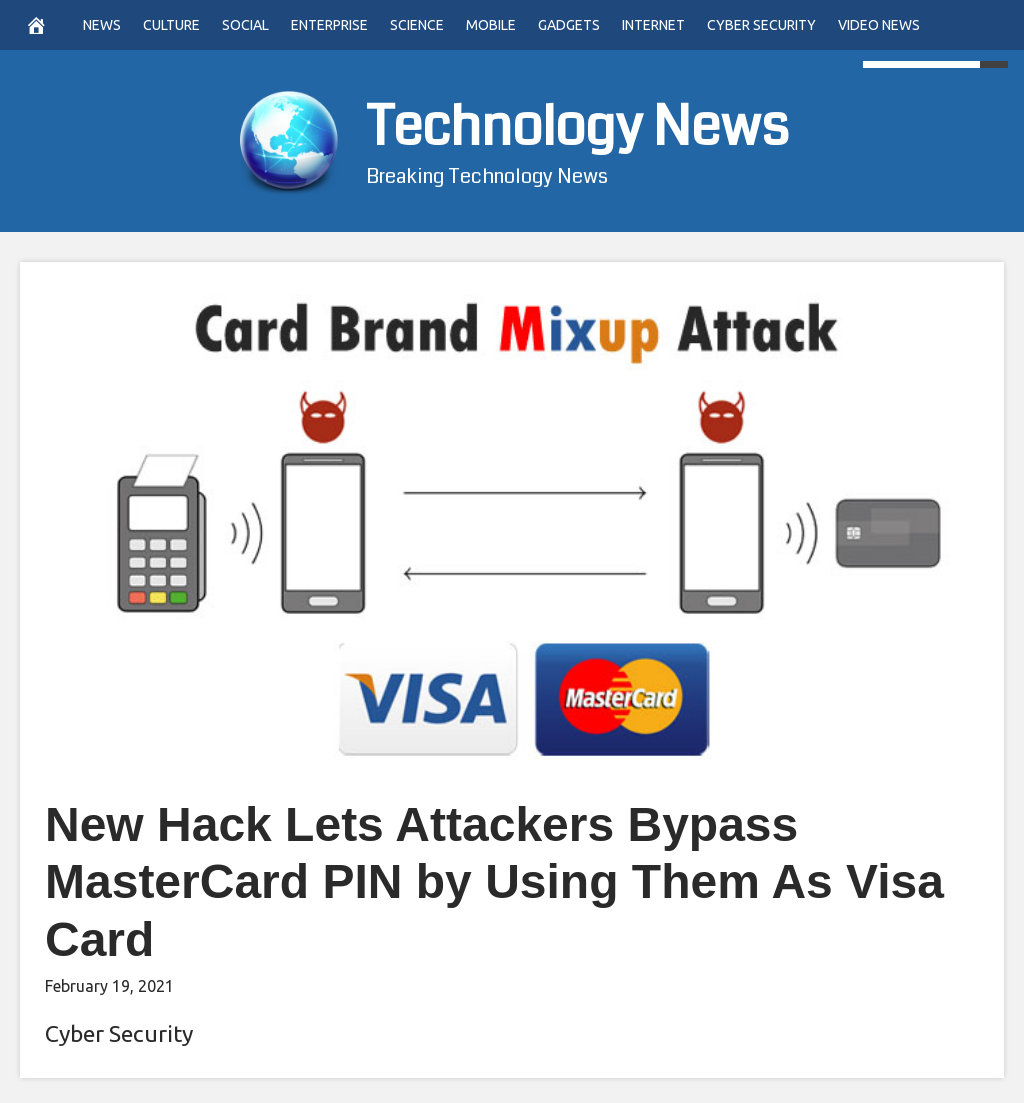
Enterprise (329, 25)
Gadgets (569, 25)
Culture (171, 25)
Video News (879, 25)
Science (417, 25)
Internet (653, 25)
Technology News (577, 127)
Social (245, 25)
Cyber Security (761, 25)
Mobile (491, 25)
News (102, 25)
